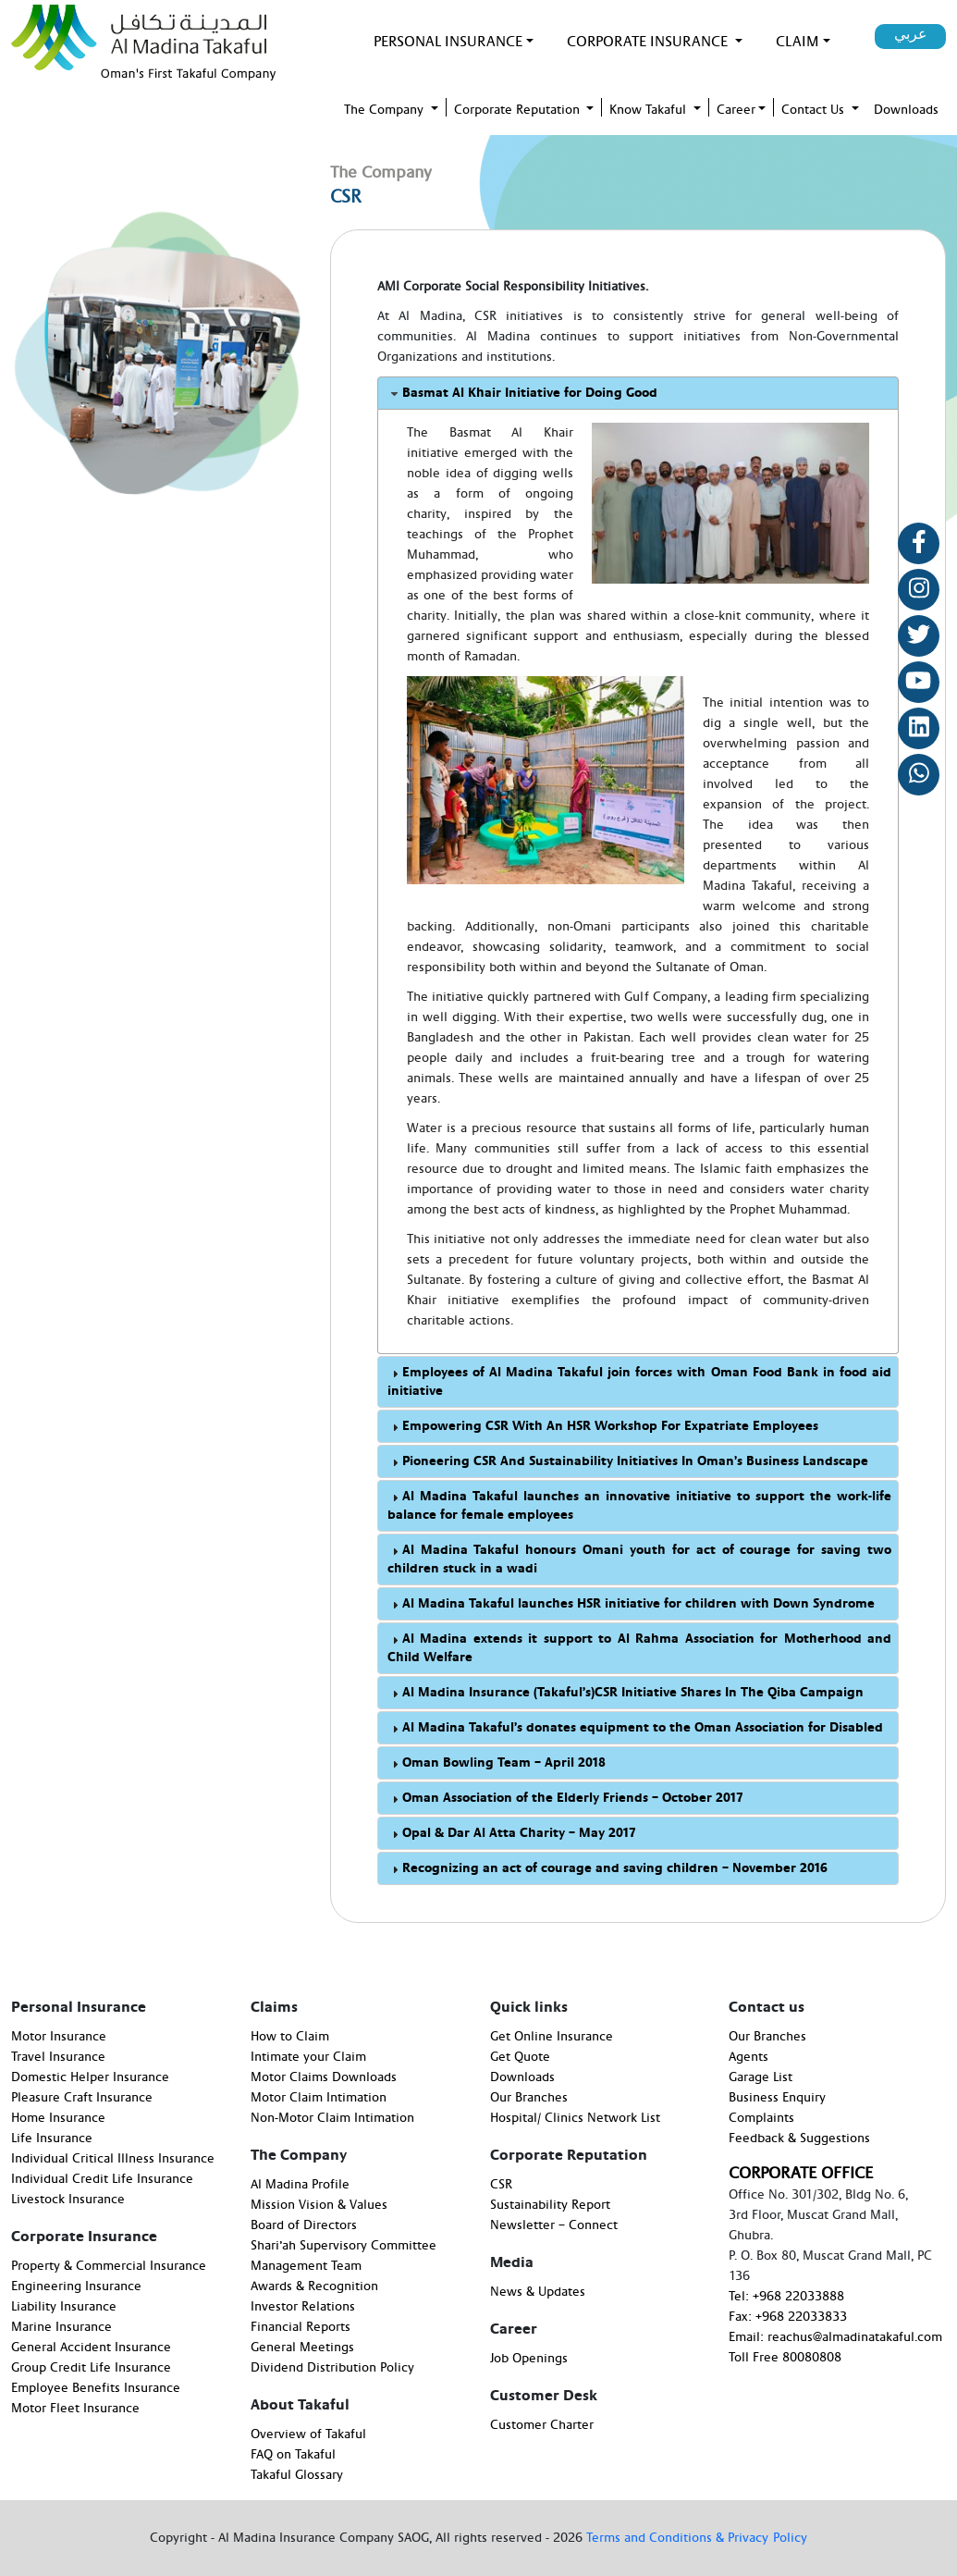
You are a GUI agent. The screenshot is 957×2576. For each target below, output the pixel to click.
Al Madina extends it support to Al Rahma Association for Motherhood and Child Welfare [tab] (639, 1648)
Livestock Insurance (68, 2199)
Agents (748, 2057)
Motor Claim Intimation (318, 2097)
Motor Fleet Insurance (75, 2408)
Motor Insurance (58, 2036)
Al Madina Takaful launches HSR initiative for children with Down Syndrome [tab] (631, 1604)
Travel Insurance (58, 2057)
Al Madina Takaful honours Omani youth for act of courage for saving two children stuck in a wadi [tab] (639, 1559)
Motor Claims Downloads (324, 2077)
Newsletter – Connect (554, 2225)
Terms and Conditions (651, 2538)
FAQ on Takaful (293, 2454)
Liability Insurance (64, 2306)
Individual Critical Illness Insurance (113, 2158)
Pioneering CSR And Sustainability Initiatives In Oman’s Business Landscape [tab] (627, 1462)
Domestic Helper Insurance (90, 2077)
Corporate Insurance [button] (649, 41)
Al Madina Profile (300, 2184)
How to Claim (290, 2036)
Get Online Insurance (551, 2036)
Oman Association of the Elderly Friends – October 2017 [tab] (565, 1798)
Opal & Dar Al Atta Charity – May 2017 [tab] (511, 1834)
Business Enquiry (777, 2097)
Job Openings (529, 2358)
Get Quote (520, 2057)
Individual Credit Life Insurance (102, 2179)
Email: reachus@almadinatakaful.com (835, 2337)
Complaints (761, 2118)
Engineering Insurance (76, 2286)
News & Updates (537, 2292)
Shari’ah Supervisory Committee (343, 2245)
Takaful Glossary (297, 2475)
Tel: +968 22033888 (786, 2296)
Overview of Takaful (308, 2434)
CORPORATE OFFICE (801, 2173)
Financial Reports (300, 2327)
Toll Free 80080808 (785, 2357)
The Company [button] (385, 110)
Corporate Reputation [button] (518, 110)
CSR (501, 2184)
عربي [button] (910, 34)
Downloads (522, 2077)
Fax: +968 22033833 (788, 2317)
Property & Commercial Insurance (108, 2266)
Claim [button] (797, 41)
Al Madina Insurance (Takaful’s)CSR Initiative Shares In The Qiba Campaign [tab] (625, 1693)
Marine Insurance (61, 2327)
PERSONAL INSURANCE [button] (448, 41)
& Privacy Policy (761, 2538)
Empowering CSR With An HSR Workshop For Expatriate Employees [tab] (602, 1427)
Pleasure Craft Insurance (82, 2097)
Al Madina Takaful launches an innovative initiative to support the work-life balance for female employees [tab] (639, 1505)
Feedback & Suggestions (799, 2138)
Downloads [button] (906, 110)
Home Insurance (58, 2118)
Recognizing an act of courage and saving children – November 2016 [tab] (607, 1869)
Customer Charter (542, 2425)
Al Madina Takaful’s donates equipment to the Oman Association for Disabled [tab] (635, 1728)
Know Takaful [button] (649, 110)
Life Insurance (51, 2138)
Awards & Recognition (314, 2286)
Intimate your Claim (308, 2057)
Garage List (760, 2077)
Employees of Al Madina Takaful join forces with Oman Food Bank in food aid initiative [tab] (639, 1382)
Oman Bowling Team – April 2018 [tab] (496, 1763)
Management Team (306, 2266)
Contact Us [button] (814, 110)
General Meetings (302, 2347)
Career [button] (736, 110)
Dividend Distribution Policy (332, 2367)
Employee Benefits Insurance (95, 2388)
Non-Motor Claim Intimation (332, 2118)
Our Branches (529, 2097)
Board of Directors (304, 2225)
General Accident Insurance (91, 2347)
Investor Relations (303, 2306)
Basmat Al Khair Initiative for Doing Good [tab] (522, 393)
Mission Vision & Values (319, 2205)
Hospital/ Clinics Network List (575, 2118)
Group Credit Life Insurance (91, 2367)
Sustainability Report (550, 2205)
